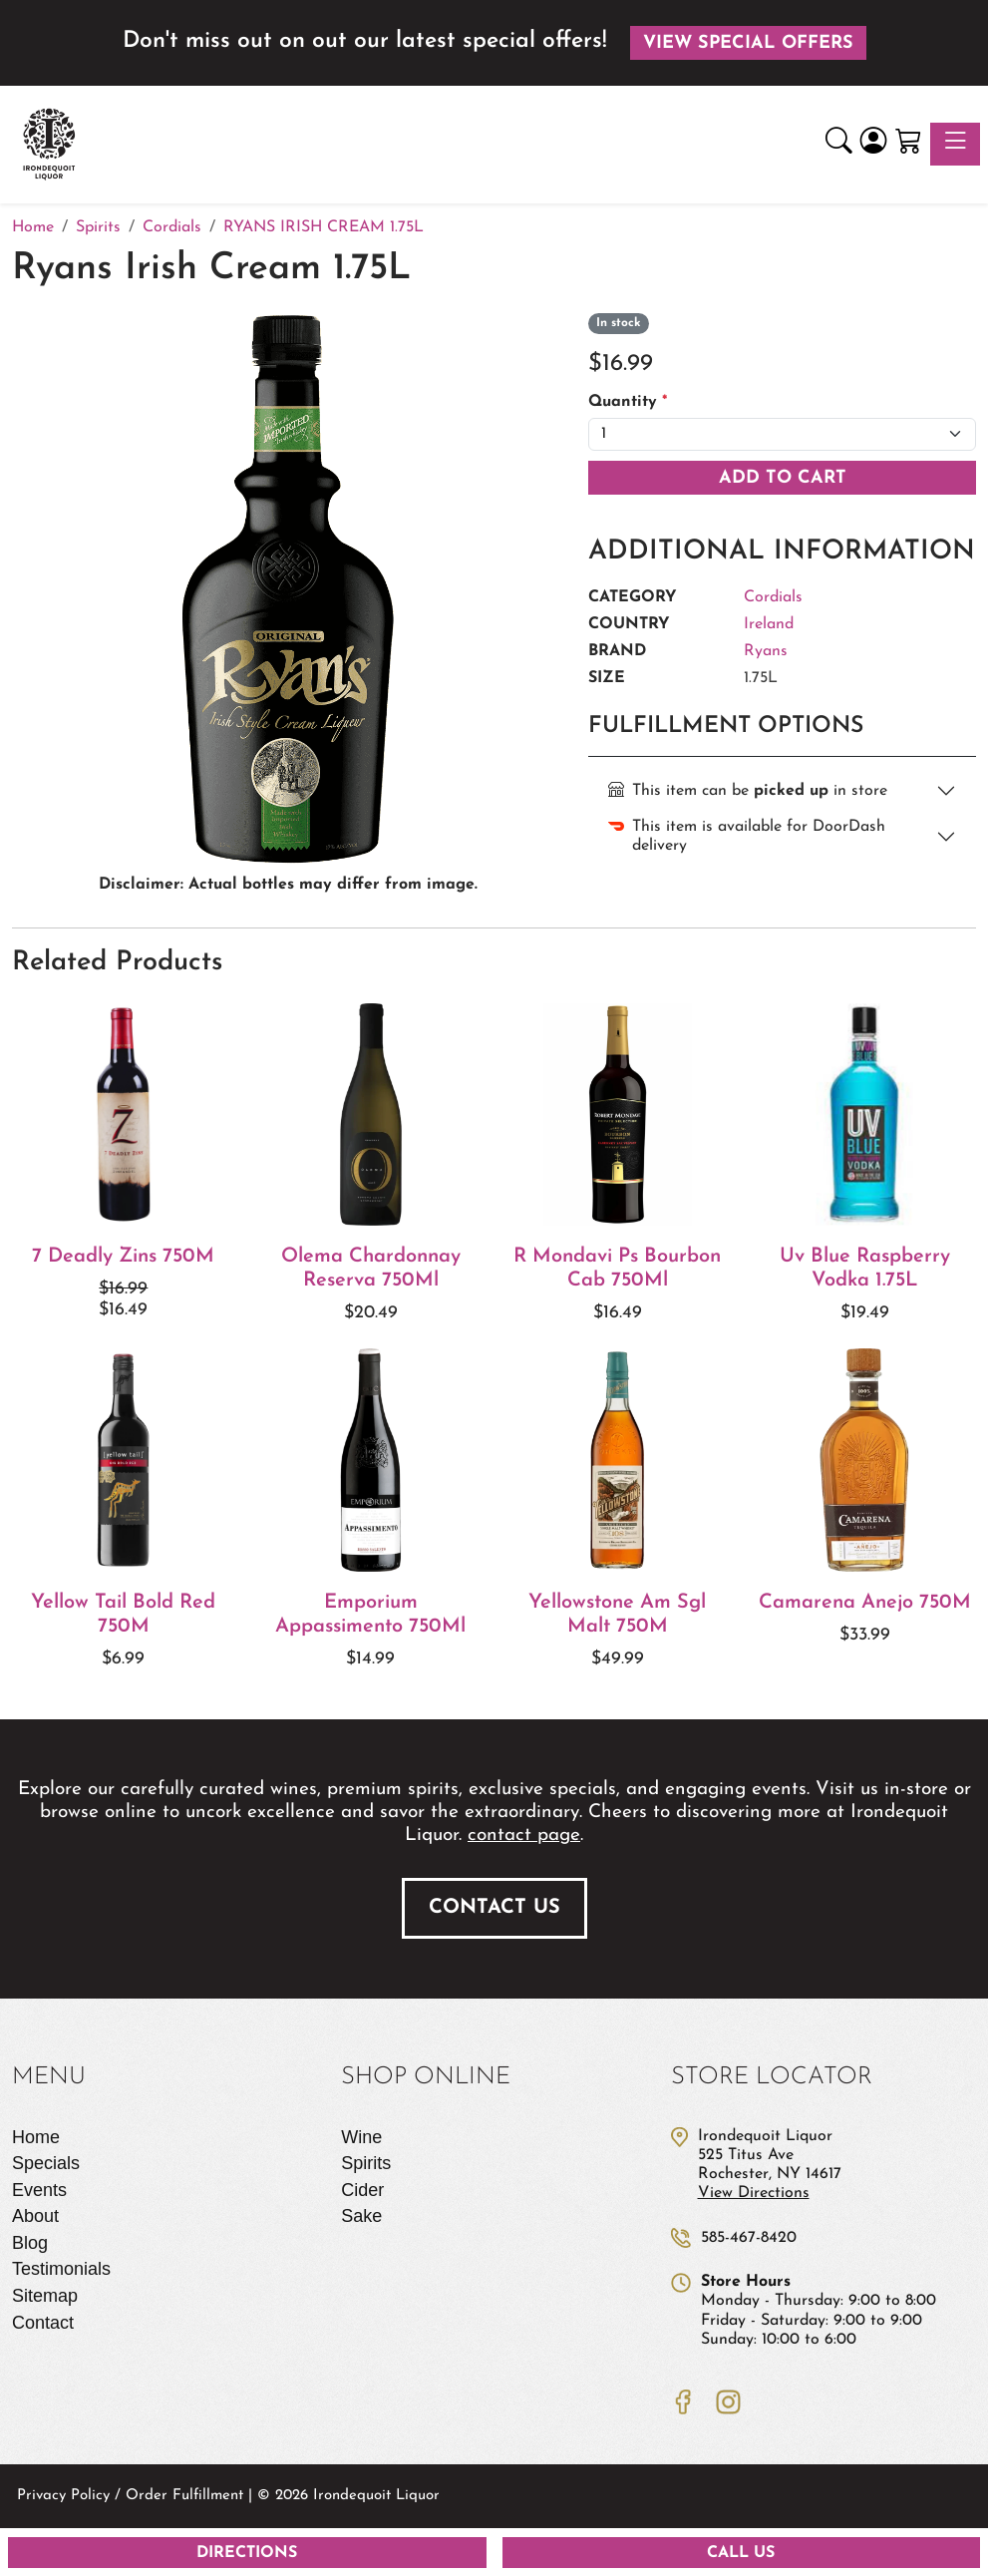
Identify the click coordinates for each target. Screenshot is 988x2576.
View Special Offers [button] (748, 43)
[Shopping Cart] (908, 144)
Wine (361, 2137)
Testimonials (61, 2269)
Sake (361, 2216)
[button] (838, 144)
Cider (362, 2190)
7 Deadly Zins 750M (123, 1257)
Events (39, 2190)
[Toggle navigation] (955, 144)
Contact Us (494, 1908)
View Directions (754, 2193)
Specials (46, 2163)
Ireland (769, 624)
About (35, 2216)
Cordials (773, 597)
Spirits (366, 2163)
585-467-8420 (749, 2238)
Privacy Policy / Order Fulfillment (130, 2495)
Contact (43, 2323)
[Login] (873, 144)
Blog (30, 2243)
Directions (246, 2553)
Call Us (741, 2553)
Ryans (766, 651)
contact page (524, 1835)
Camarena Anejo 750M (865, 1603)
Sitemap (45, 2296)
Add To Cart (782, 478)
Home (36, 2137)
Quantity (627, 402)
